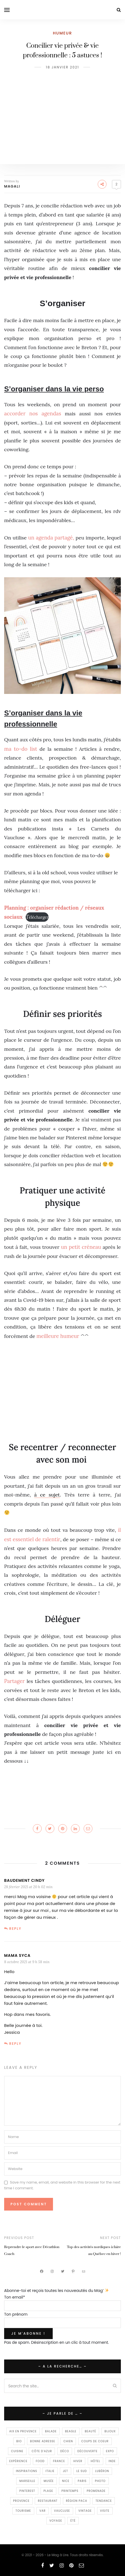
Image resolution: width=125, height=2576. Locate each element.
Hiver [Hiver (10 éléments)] (77, 2461)
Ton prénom (16, 2314)
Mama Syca (17, 1955)
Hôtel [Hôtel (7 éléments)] (95, 2461)
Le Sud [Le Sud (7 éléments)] (81, 2471)
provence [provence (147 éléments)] (21, 2501)
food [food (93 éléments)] (40, 2461)
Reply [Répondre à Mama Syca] (15, 2043)
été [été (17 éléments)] (73, 2521)
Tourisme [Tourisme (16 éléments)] (23, 2511)
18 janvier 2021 (62, 67)
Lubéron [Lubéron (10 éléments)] (102, 2471)
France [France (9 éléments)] (59, 2461)
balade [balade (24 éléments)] (51, 2431)
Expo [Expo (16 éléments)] (110, 2451)
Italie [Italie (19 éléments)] (50, 2471)
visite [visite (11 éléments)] (105, 2511)
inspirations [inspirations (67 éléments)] (26, 2471)
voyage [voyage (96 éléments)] (55, 2521)
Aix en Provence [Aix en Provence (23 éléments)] (23, 2431)
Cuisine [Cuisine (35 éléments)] (17, 2451)
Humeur (62, 33)
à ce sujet (47, 1495)
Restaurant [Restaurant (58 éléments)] (47, 2501)
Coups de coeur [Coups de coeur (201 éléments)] (95, 2441)
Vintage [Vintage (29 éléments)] (85, 2511)
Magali (12, 186)
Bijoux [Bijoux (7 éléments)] (110, 2431)
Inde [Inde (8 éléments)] (112, 2461)
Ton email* (14, 2297)
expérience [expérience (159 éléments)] (18, 2461)
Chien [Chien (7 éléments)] (68, 2441)
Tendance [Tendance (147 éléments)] (103, 2501)
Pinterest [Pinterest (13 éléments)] (27, 2491)
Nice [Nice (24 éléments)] (65, 2481)
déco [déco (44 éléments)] (64, 2451)
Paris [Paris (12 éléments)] (82, 2481)
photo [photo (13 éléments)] (100, 2481)
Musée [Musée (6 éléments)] (49, 2481)
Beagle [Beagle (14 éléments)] (70, 2431)
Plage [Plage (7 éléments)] (48, 2491)
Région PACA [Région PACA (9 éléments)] (76, 2501)
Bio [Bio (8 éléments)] (19, 2441)
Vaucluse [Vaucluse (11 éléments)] (62, 2511)
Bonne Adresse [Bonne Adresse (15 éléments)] (42, 2441)
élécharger (37, 916)
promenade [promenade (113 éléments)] (96, 2491)
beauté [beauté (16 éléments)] (90, 2431)
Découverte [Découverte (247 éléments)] (88, 2451)
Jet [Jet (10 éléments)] (65, 2471)
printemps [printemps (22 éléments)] (70, 2491)
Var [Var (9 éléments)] (42, 2511)
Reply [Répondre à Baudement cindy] (15, 1928)
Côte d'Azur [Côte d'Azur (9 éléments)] (42, 2451)
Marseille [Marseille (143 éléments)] (27, 2481)
